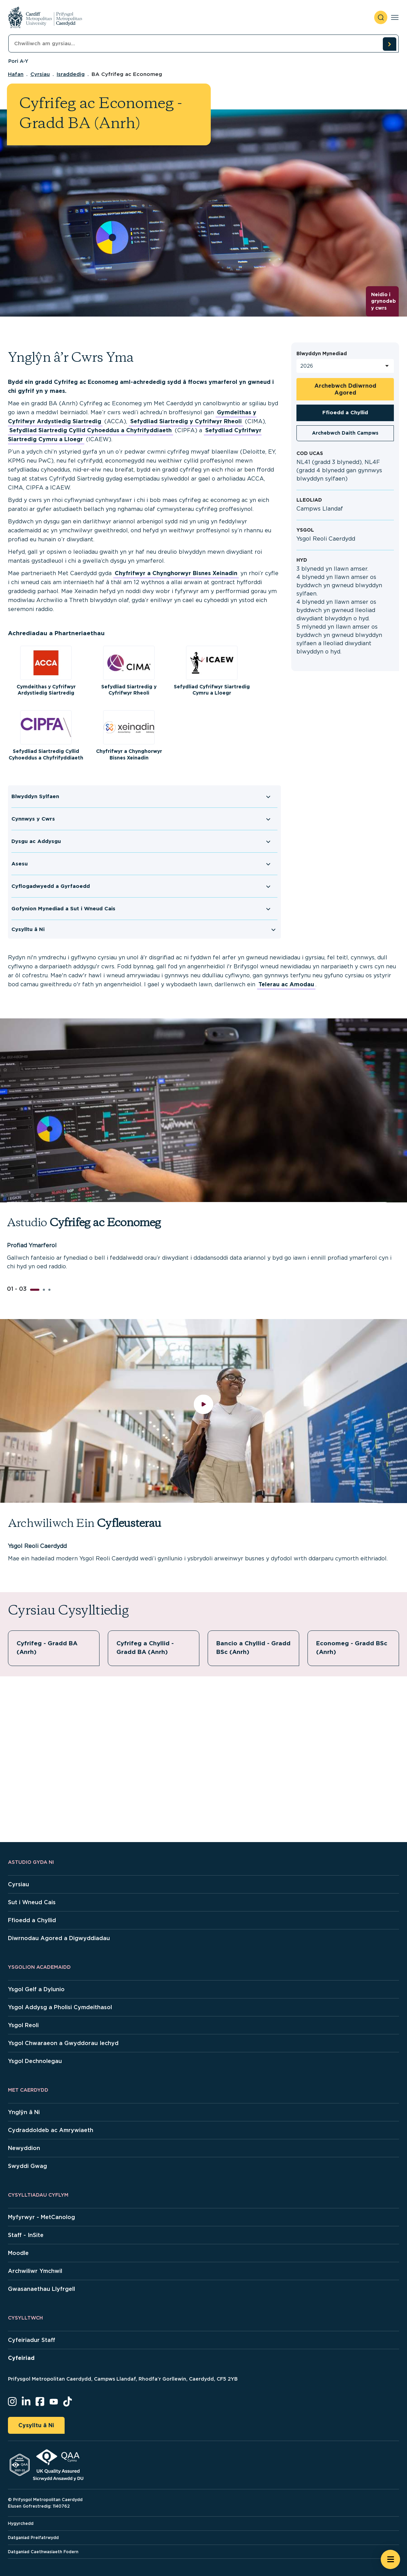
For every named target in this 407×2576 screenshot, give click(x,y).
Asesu (19, 864)
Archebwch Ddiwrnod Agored (345, 389)
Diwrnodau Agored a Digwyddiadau (59, 1938)
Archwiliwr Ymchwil (35, 2271)
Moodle (18, 2253)
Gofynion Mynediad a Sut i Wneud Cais (63, 909)
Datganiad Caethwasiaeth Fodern (43, 2551)
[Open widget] (390, 2559)
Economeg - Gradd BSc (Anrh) (346, 1648)
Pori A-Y (18, 61)
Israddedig (71, 74)
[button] (34, 1290)
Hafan (15, 74)
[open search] (380, 17)
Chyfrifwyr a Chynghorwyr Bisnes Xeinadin (176, 573)
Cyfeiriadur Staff (31, 2340)
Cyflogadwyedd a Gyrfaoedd (50, 886)
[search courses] (389, 43)
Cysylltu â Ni (28, 929)
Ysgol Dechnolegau (35, 2061)
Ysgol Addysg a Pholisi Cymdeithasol (60, 2007)
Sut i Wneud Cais (32, 1902)
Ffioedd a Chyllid (345, 412)
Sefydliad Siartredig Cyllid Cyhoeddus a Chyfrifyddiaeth (90, 430)
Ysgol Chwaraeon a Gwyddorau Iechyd (63, 2043)
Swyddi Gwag (27, 2166)
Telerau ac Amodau (286, 984)
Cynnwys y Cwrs (33, 819)
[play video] (204, 1411)
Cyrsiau (40, 74)
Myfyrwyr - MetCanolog (41, 2217)
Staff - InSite (26, 2235)
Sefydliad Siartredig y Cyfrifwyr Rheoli (186, 421)
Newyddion (24, 2148)
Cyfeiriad (21, 2358)
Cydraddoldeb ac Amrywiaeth (50, 2130)
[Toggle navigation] (395, 17)
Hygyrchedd (21, 2523)
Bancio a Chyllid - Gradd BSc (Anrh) (245, 1648)
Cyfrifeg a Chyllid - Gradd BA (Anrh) (146, 1648)
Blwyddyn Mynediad (321, 353)
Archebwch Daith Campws (345, 433)
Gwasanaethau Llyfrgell (41, 2289)
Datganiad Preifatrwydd (33, 2537)
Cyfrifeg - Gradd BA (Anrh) (48, 1648)
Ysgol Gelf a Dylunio (36, 1989)
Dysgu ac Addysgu (36, 841)
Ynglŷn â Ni (24, 2112)
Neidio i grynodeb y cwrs (383, 301)
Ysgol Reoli (23, 2025)
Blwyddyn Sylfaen (35, 796)
